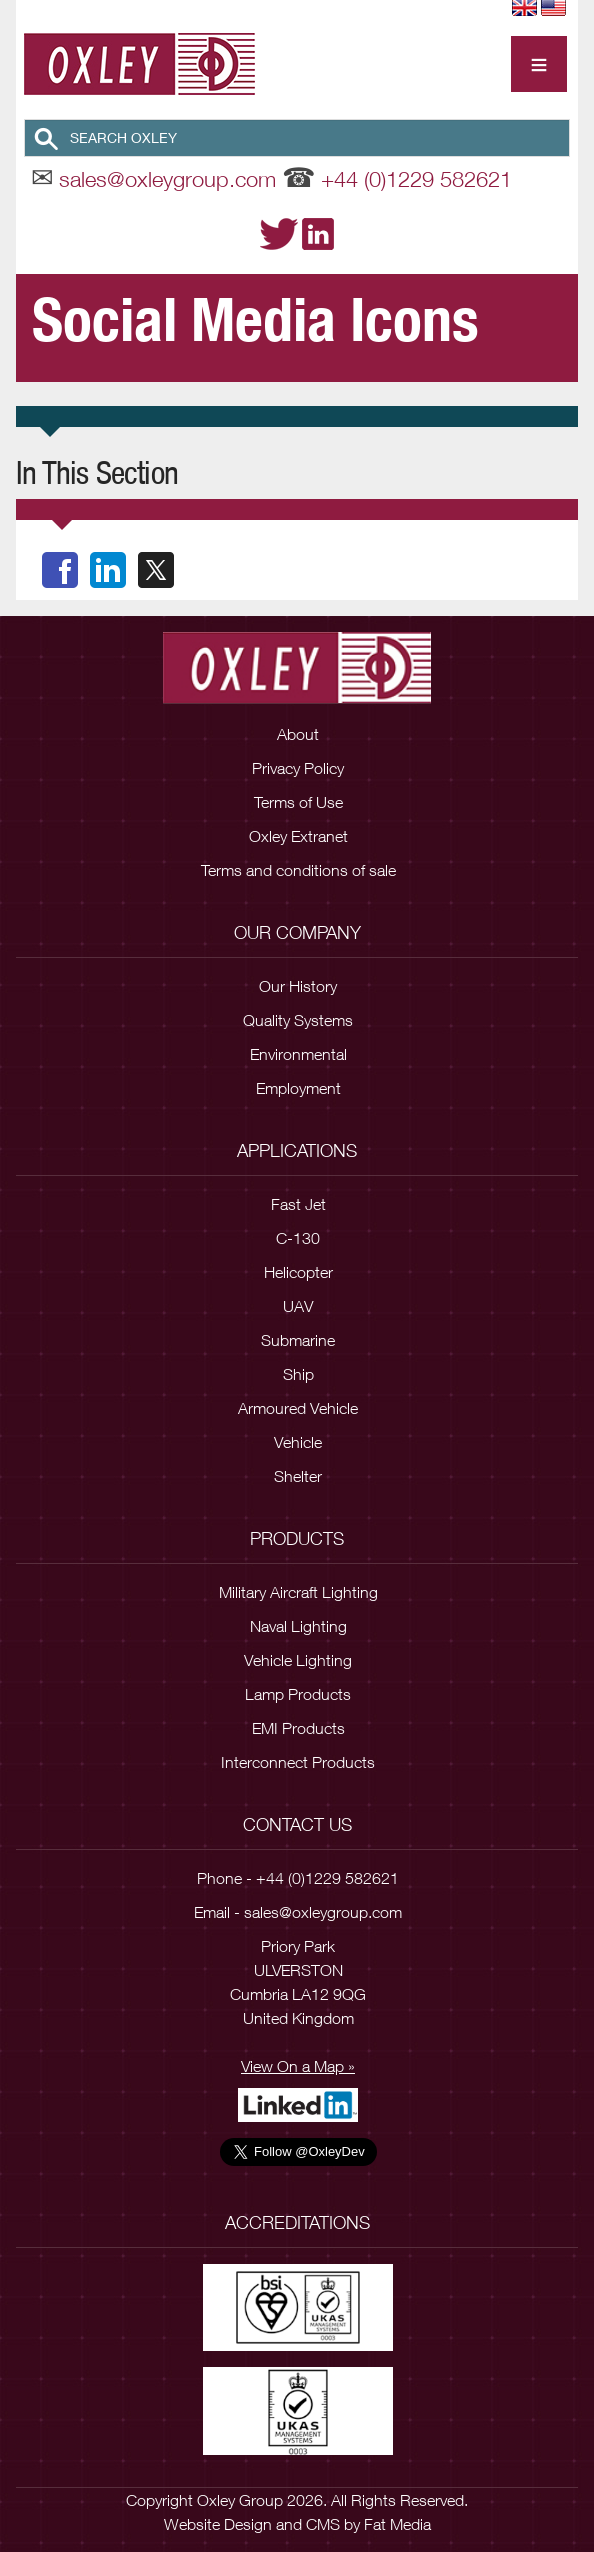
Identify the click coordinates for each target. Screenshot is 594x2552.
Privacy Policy (298, 768)
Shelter (298, 1476)
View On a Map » (298, 2066)
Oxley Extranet (298, 836)
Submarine (298, 1340)
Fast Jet (298, 1204)
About (298, 734)
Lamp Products (298, 1694)
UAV (298, 1306)
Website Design (218, 2524)
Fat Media (397, 2524)
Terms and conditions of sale (298, 870)
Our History (298, 986)
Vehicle (298, 1442)
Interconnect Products (298, 1762)
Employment (298, 1088)
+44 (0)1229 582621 (416, 179)
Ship (298, 1374)
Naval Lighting (298, 1626)
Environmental (298, 1054)
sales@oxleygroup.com (167, 179)
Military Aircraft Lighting (298, 1592)
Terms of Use (298, 802)
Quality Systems (298, 1020)
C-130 (298, 1238)
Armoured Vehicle (298, 1408)
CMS (323, 2524)
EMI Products (298, 1728)
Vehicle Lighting (298, 1660)
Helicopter (298, 1272)
